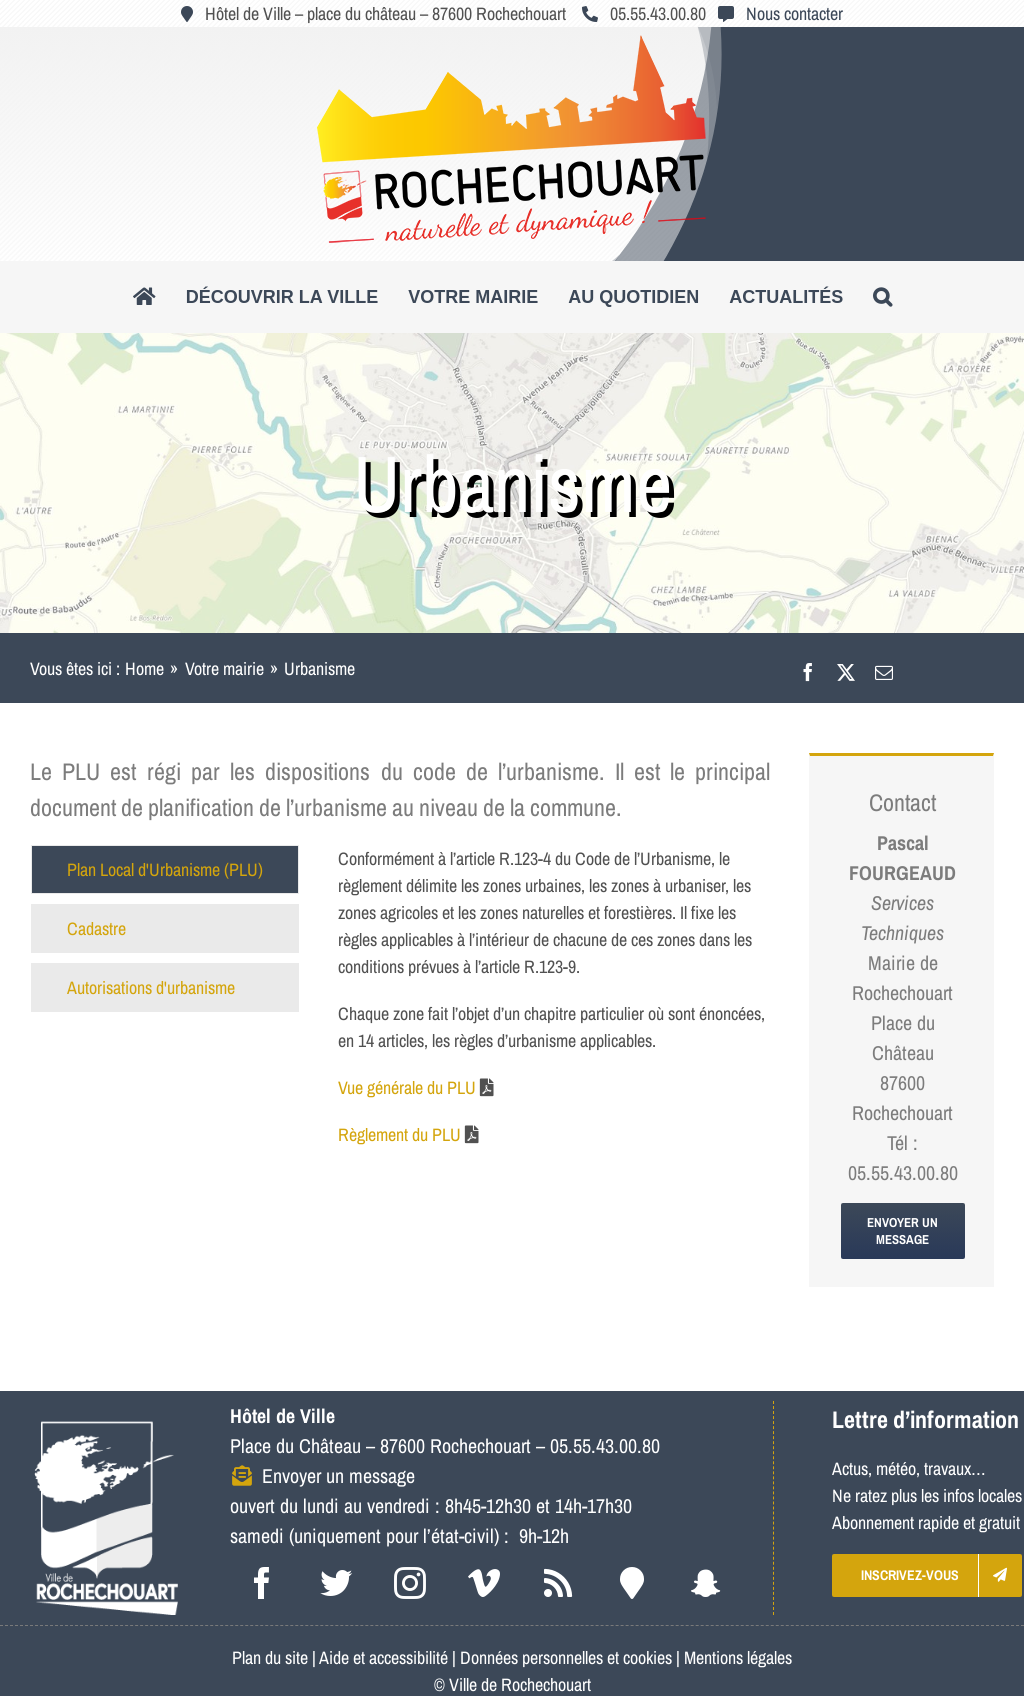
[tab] (165, 869)
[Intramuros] (632, 1583)
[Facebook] (808, 668)
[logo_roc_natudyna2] (512, 43)
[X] (846, 668)
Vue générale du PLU (407, 1087)
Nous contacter (794, 13)
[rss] (558, 1583)
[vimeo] (484, 1583)
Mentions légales (738, 1657)
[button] (882, 297)
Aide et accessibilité (383, 1657)
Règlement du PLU (399, 1134)
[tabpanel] (554, 1006)
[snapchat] (706, 1583)
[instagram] (410, 1583)
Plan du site (270, 1657)
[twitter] (336, 1583)
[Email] (884, 668)
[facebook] (262, 1583)
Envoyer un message (338, 1475)
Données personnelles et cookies (566, 1657)
